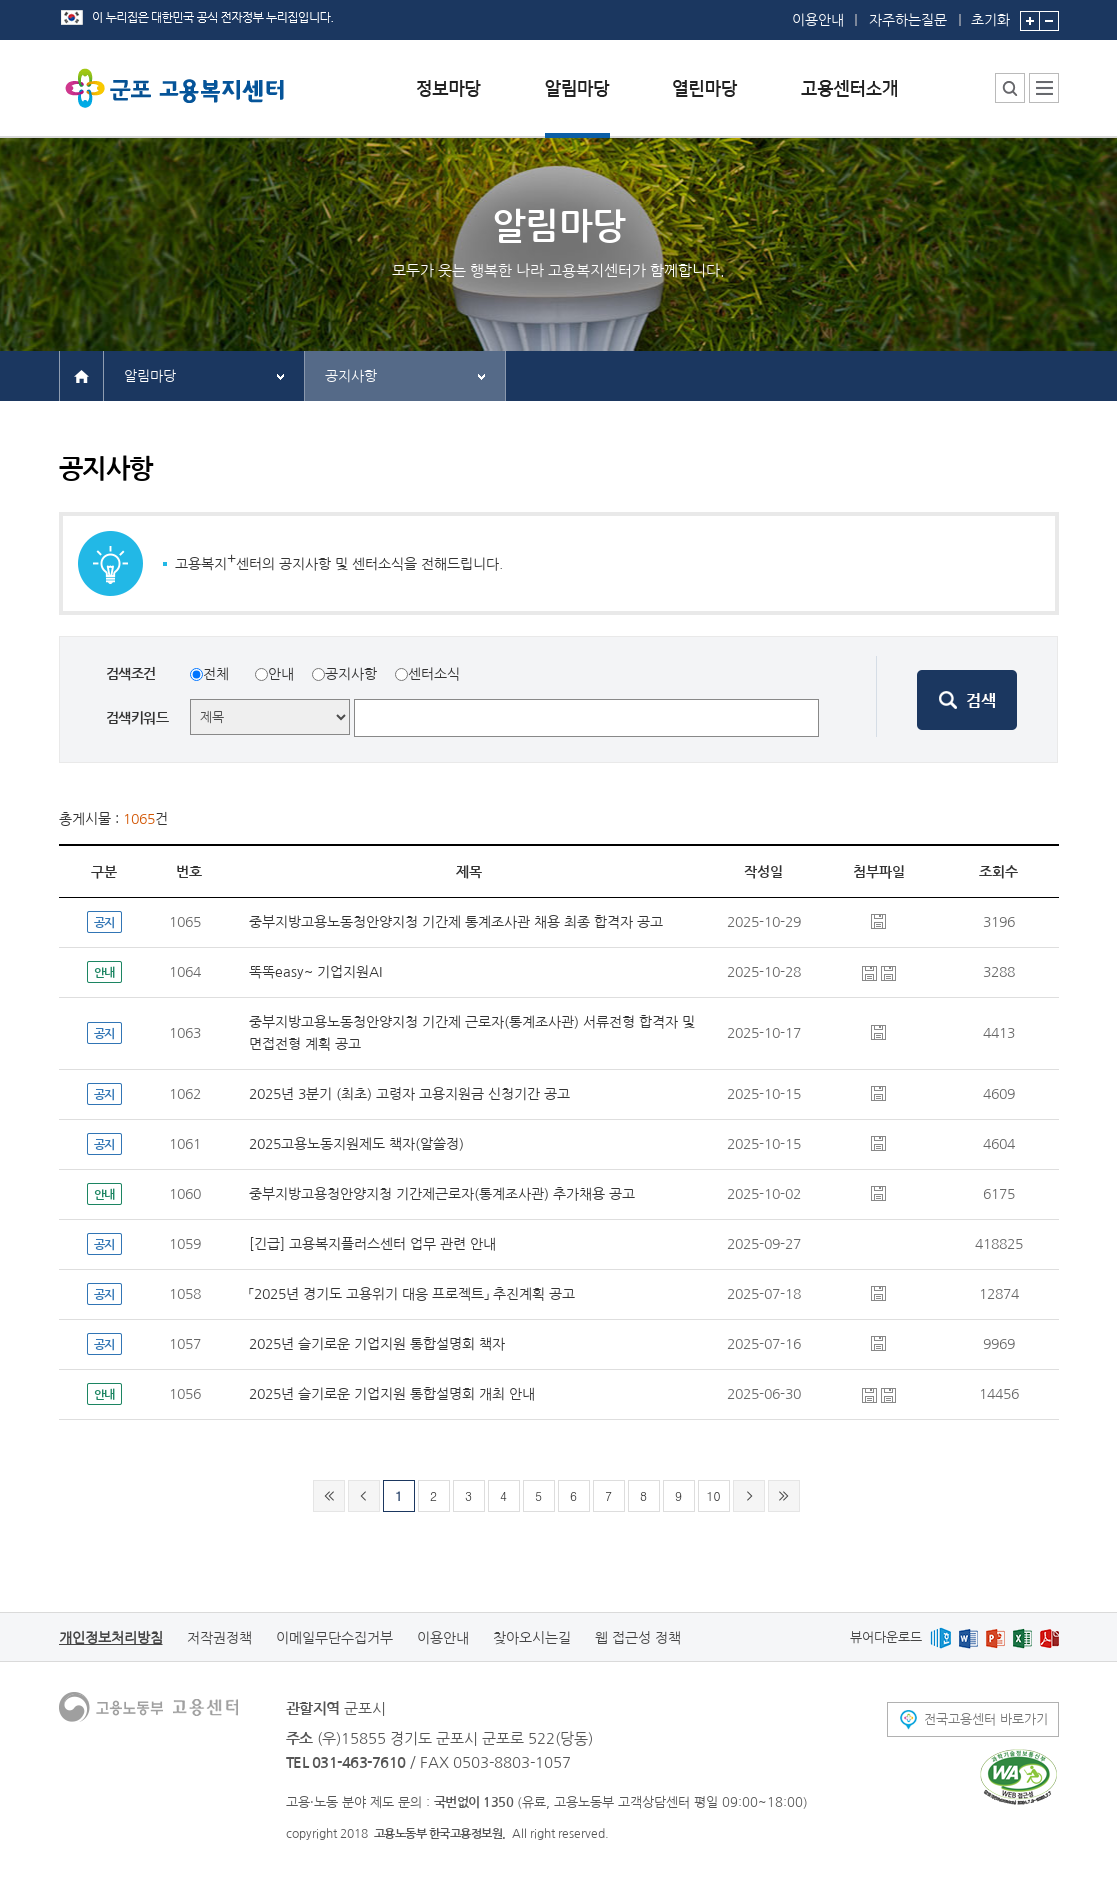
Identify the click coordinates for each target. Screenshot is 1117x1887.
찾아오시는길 (532, 1638)
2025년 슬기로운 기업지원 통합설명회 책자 (377, 1344)
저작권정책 (219, 1638)
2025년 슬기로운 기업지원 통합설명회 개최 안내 (392, 1394)
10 (714, 1495)
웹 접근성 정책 (638, 1638)
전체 (216, 674)
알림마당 (150, 376)
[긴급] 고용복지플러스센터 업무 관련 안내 (372, 1244)
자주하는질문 (908, 20)
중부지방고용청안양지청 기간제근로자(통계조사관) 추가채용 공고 (442, 1194)
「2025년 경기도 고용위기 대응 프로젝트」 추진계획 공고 (412, 1294)
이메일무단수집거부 (334, 1638)
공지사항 (351, 376)
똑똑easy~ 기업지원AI (315, 972)
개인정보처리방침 (111, 1638)
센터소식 (434, 674)
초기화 (990, 13)
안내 (281, 674)
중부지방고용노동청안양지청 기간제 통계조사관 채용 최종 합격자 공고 (456, 922)
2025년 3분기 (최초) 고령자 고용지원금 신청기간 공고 (409, 1094)
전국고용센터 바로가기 (986, 1719)
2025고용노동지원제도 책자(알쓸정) (356, 1144)
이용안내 (818, 20)
